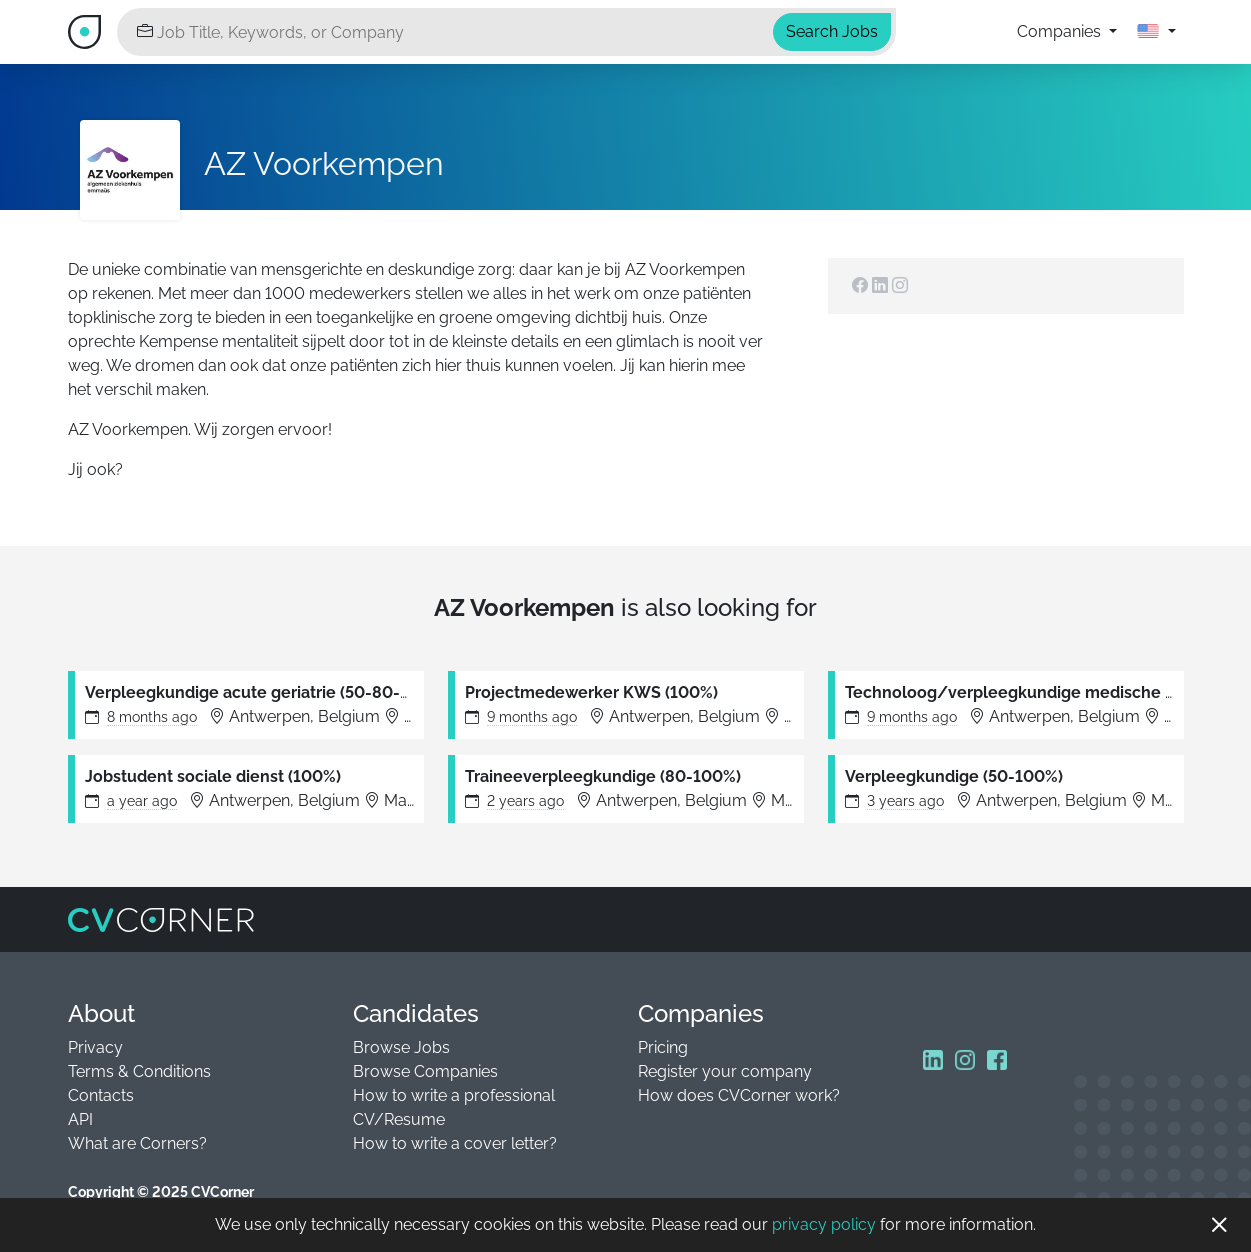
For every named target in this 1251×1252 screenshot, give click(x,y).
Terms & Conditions (139, 1071)
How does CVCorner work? (739, 1095)
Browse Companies (425, 1071)
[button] (1156, 32)
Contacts (101, 1095)
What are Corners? (137, 1143)
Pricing (663, 1047)
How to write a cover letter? (455, 1143)
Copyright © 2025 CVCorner (161, 1192)
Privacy (95, 1047)
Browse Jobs (401, 1047)
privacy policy (824, 1224)
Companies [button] (1061, 31)
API (80, 1119)
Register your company (725, 1071)
